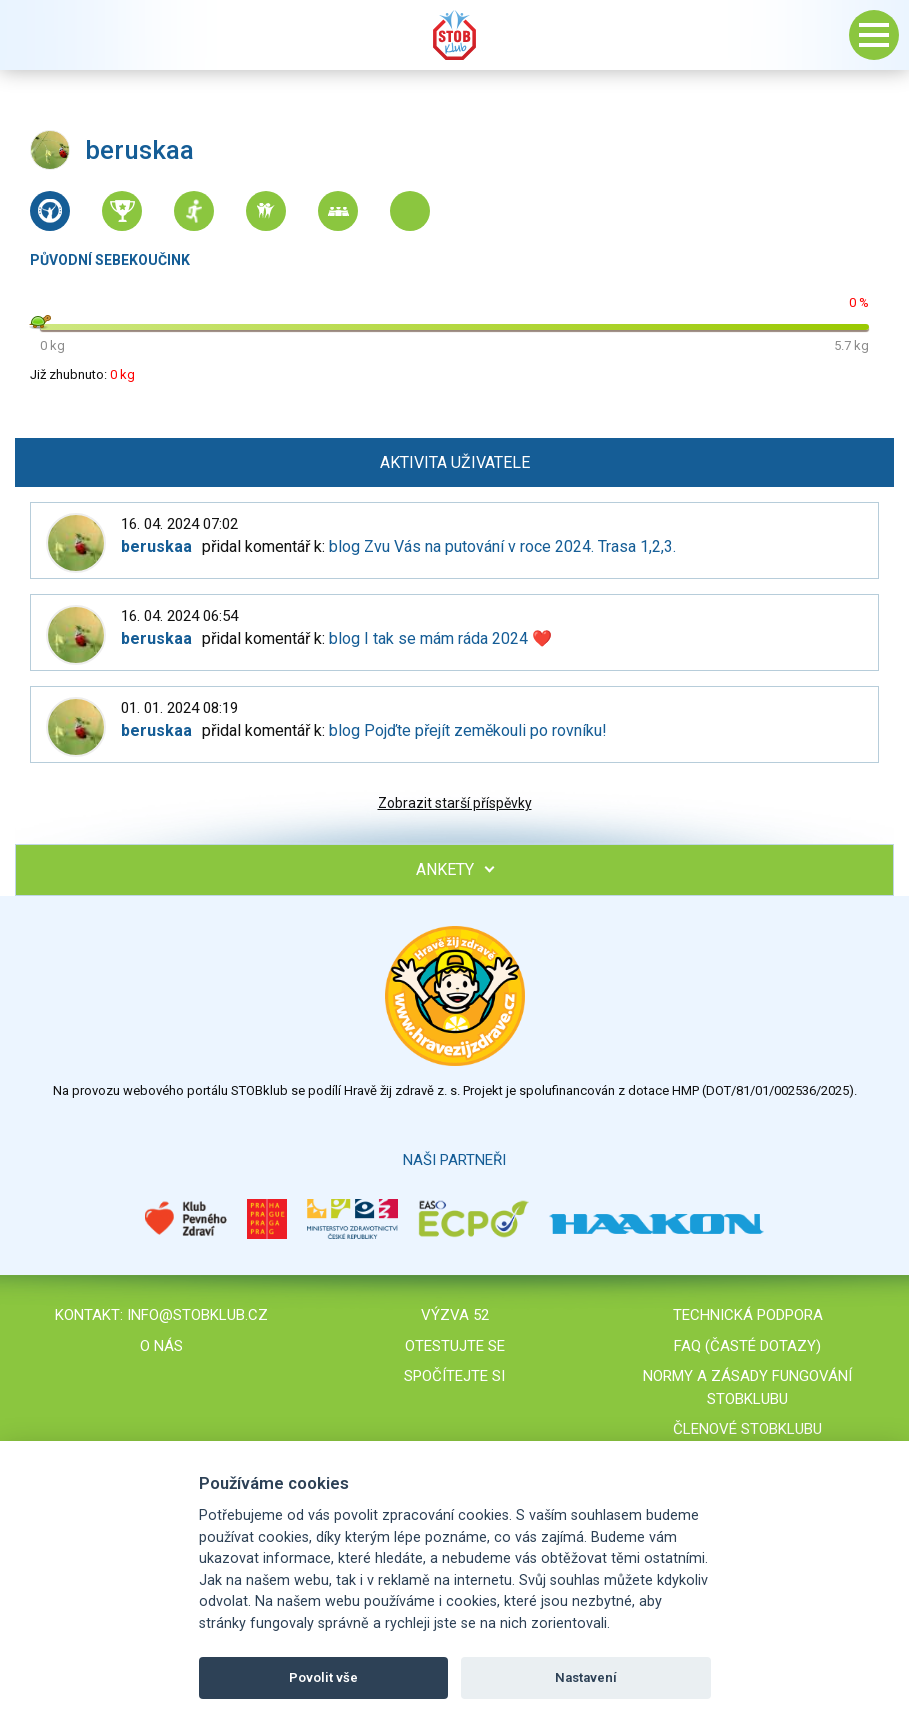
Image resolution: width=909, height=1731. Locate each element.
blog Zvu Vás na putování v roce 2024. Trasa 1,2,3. (502, 546)
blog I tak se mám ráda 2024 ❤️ (440, 638)
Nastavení (586, 1677)
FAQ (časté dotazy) (747, 1346)
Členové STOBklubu (747, 1429)
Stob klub (455, 35)
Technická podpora (748, 1315)
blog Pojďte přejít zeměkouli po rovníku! (468, 730)
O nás (161, 1346)
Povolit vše (323, 1677)
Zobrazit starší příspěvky (455, 803)
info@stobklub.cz (197, 1315)
